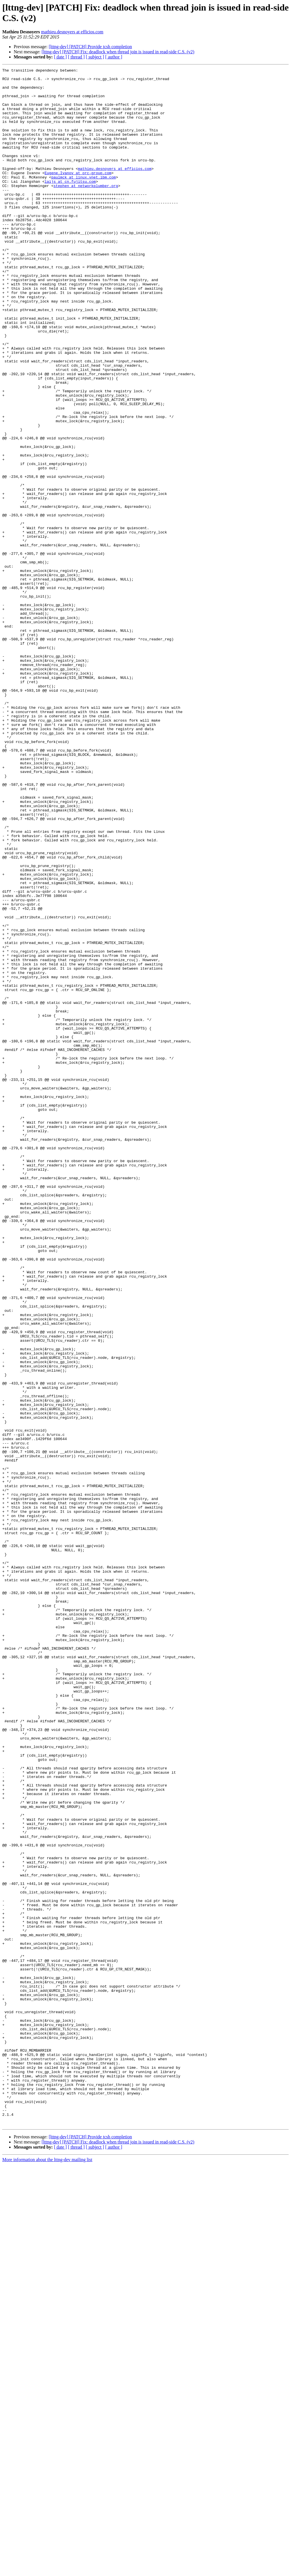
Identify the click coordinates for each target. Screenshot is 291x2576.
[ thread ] (76, 56)
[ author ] (113, 56)
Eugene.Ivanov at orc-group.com (78, 194)
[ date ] (60, 56)
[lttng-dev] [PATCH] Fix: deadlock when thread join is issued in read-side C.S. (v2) (118, 51)
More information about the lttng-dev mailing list (47, 2571)
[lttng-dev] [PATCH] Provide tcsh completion (90, 46)
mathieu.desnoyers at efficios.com (72, 31)
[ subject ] (95, 56)
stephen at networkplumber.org (85, 209)
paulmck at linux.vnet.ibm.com (83, 199)
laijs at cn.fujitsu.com (70, 204)
